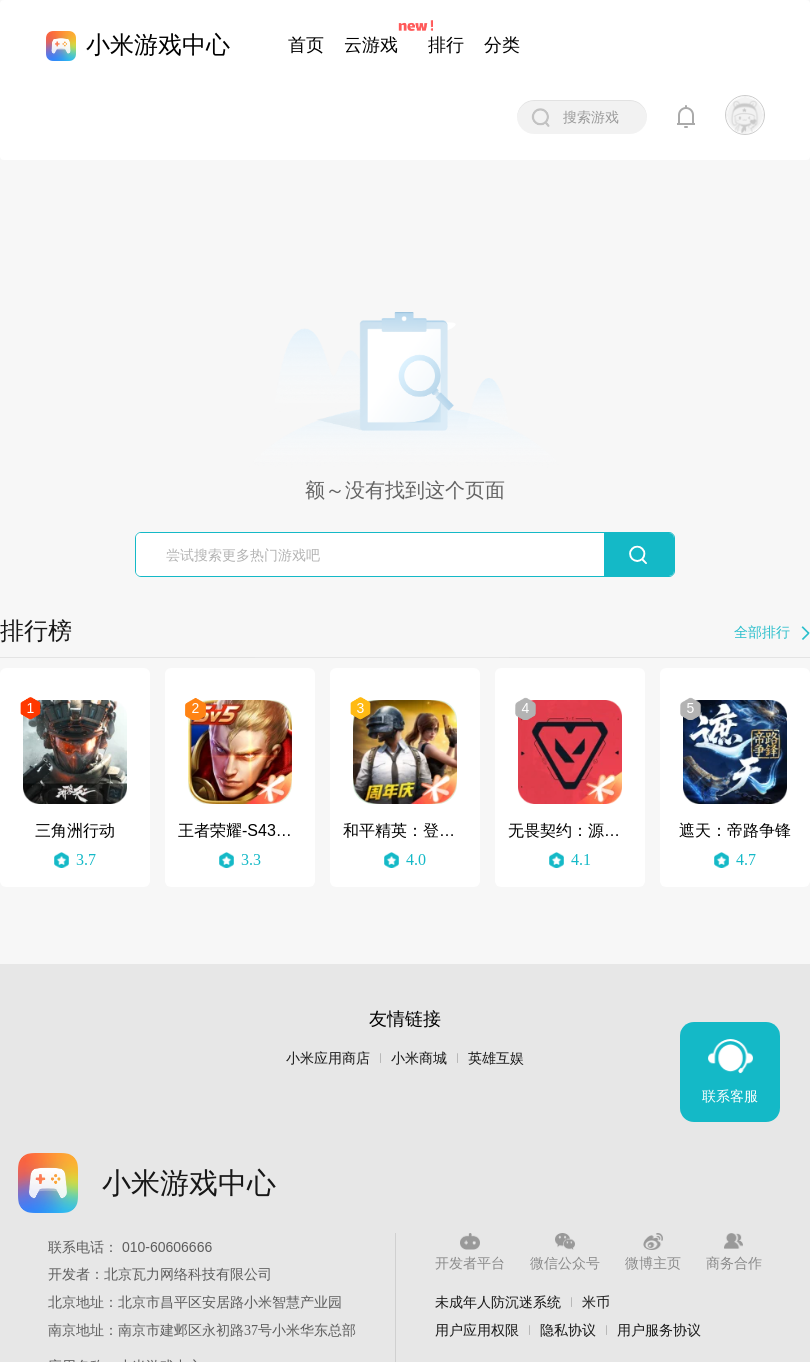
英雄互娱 (496, 1058)
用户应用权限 (477, 1330)
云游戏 (371, 45)
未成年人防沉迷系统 (498, 1302)
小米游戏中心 (158, 44)
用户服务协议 (659, 1330)
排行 (446, 45)
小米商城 (419, 1058)
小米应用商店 (328, 1058)
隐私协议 (568, 1330)
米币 (596, 1302)
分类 (502, 45)
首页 (306, 45)
